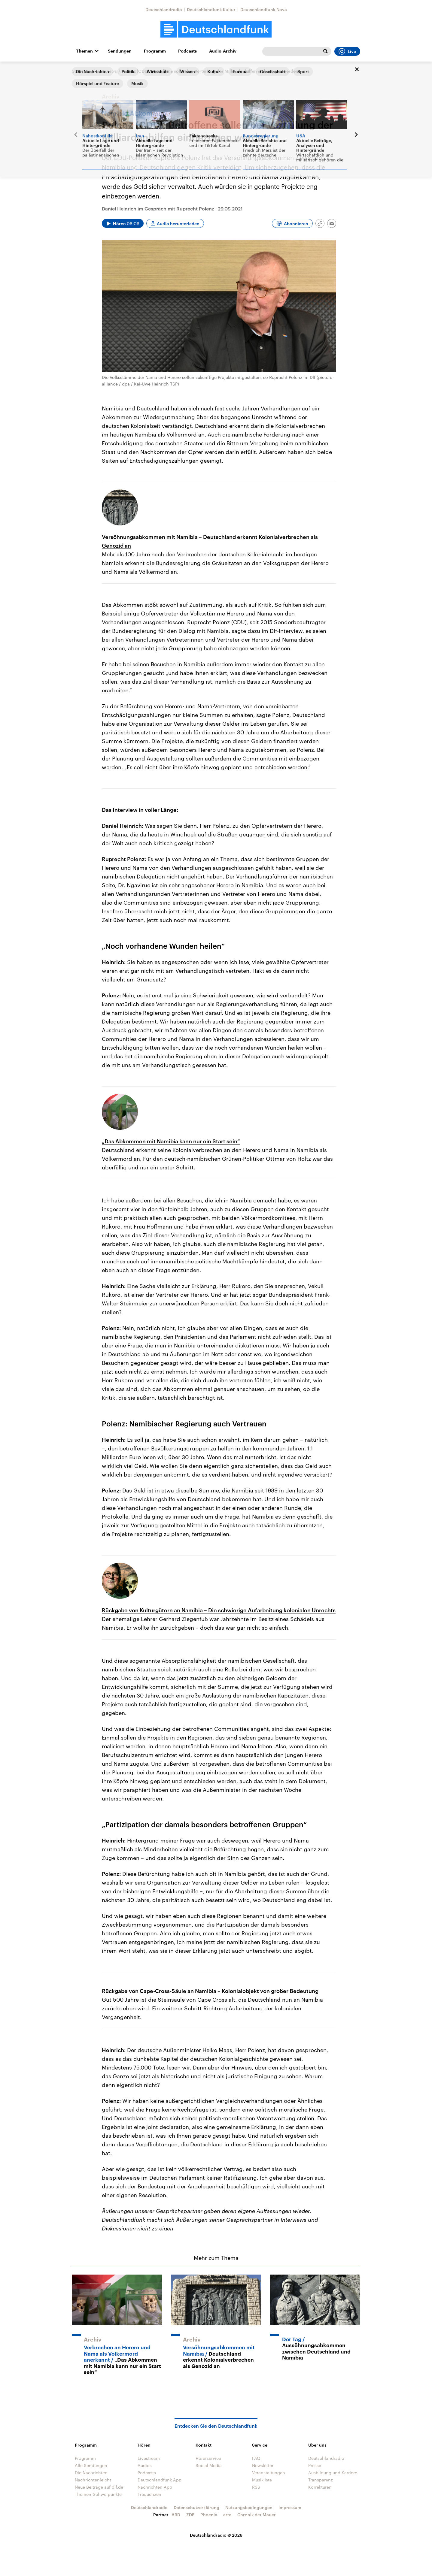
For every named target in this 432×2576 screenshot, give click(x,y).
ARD (176, 2514)
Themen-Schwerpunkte (98, 2494)
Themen (84, 51)
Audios (145, 2465)
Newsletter (262, 2465)
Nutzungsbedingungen (248, 2507)
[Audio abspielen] (123, 223)
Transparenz (320, 2479)
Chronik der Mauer (256, 2514)
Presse (314, 2465)
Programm (155, 51)
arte (227, 2514)
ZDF (190, 2514)
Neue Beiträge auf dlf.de (99, 2487)
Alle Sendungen (91, 2465)
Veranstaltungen (268, 2472)
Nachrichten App (155, 2487)
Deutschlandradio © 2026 (216, 2535)
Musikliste (262, 2479)
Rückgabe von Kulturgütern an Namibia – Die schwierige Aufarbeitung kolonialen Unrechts (219, 1610)
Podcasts (187, 51)
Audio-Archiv (222, 51)
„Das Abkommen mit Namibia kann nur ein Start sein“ (171, 1141)
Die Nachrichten (91, 2472)
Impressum (289, 2507)
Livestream (149, 2458)
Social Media (209, 2465)
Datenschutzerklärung (196, 2507)
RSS (256, 2487)
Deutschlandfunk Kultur (211, 9)
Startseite (81, 71)
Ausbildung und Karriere (332, 2472)
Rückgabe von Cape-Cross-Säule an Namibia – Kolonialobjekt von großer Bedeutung (210, 1991)
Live (347, 51)
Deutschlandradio (163, 9)
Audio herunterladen (178, 223)
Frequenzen (149, 2494)
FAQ (256, 2458)
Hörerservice (208, 2458)
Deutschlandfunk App (159, 2479)
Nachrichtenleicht (93, 2479)
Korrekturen (320, 2487)
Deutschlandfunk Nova (263, 9)
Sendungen (120, 51)
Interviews (106, 71)
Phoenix (208, 2514)
